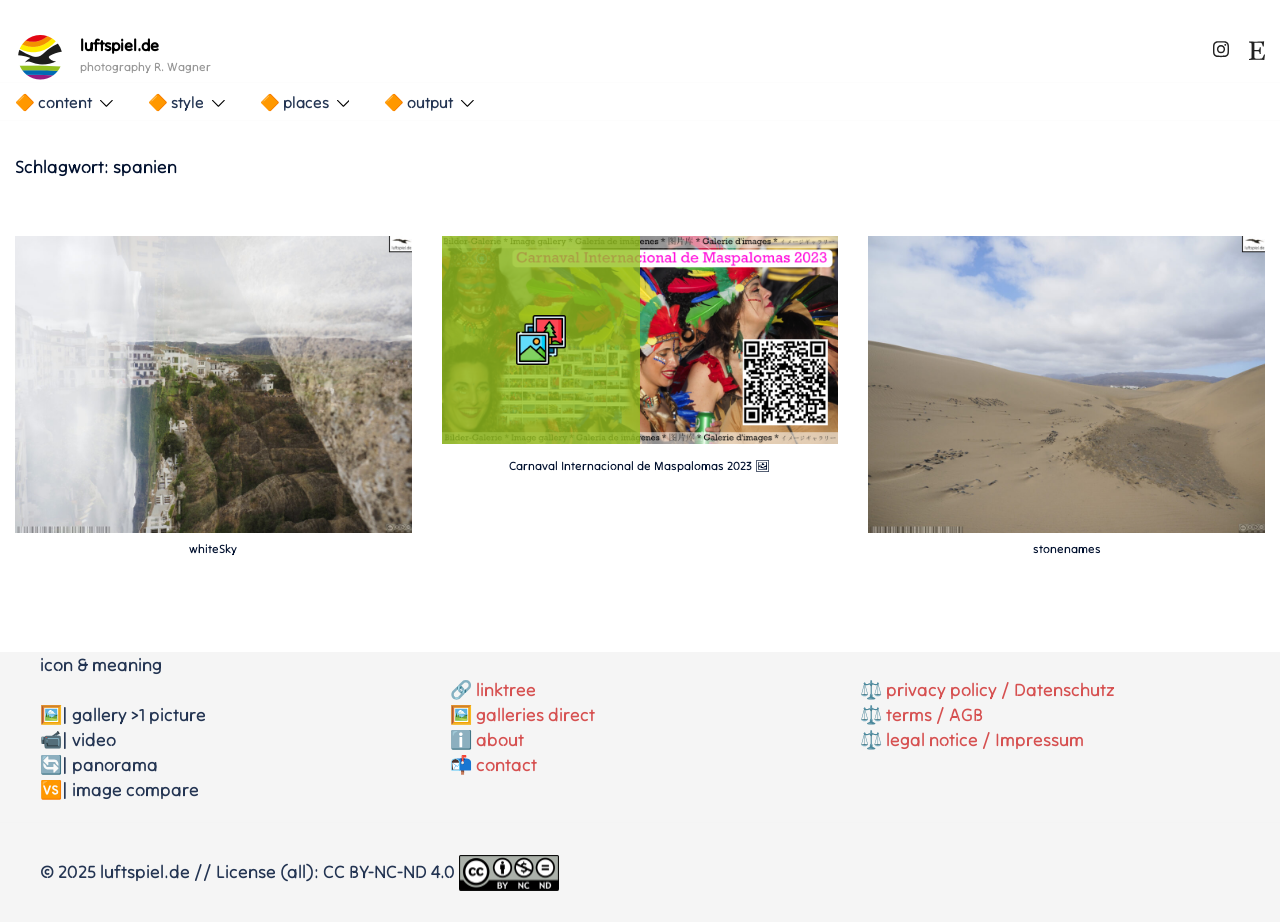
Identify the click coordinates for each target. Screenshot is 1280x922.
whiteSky (213, 548)
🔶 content (53, 102)
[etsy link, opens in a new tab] (1257, 45)
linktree (506, 689)
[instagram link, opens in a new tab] (1221, 45)
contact (506, 764)
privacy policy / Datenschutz (1000, 689)
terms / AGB (934, 714)
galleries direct (535, 714)
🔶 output (418, 102)
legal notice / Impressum (985, 739)
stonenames (1067, 548)
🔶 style (176, 102)
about (500, 739)
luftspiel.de (119, 45)
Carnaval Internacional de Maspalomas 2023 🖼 (639, 465)
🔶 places (294, 102)
